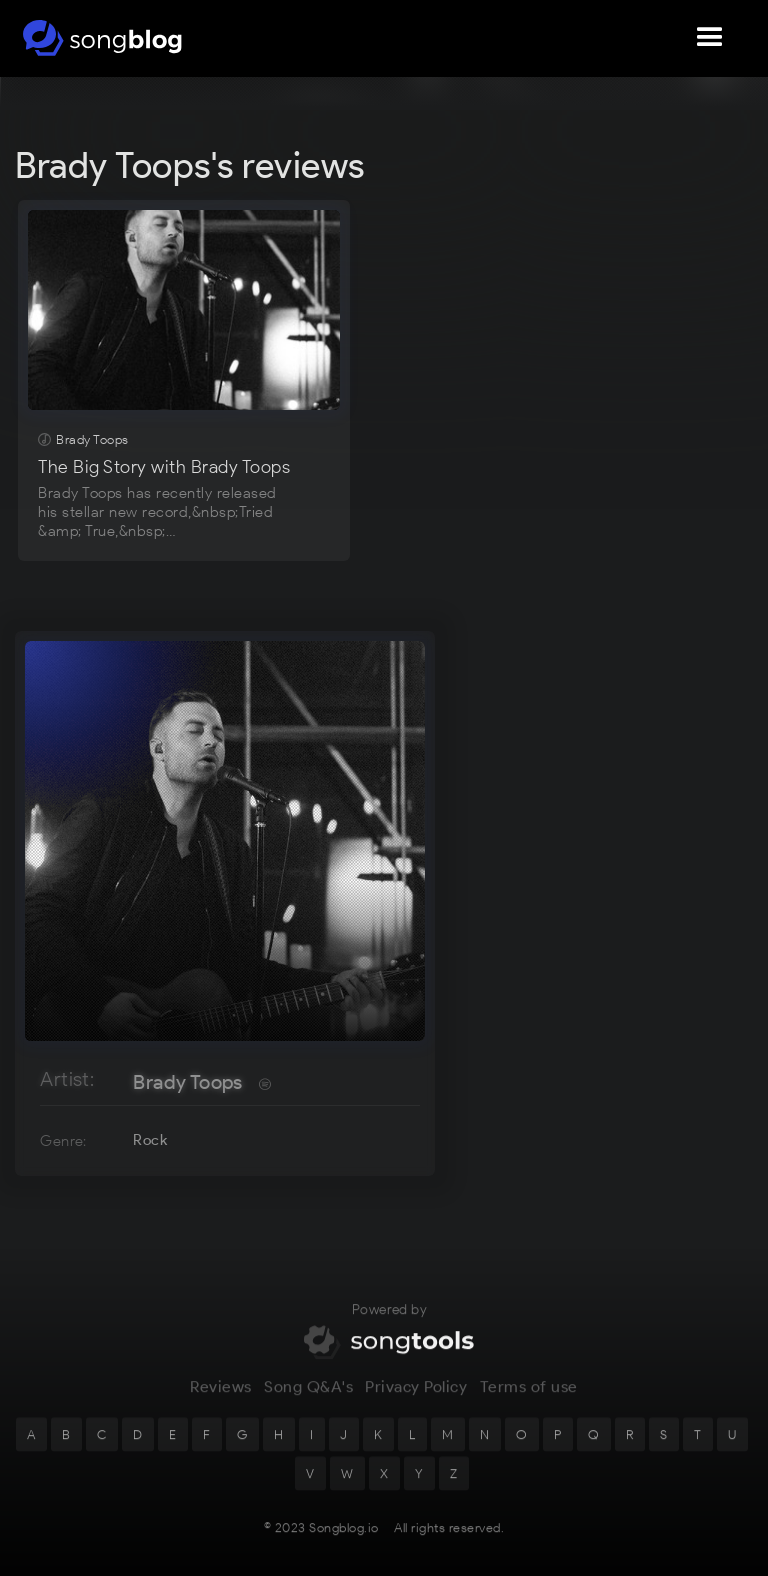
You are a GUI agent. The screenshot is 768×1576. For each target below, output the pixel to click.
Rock (150, 1140)
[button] (710, 38)
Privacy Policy (416, 1399)
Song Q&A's (308, 1399)
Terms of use (529, 1399)
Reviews (221, 1399)
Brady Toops (187, 1082)
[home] (102, 38)
